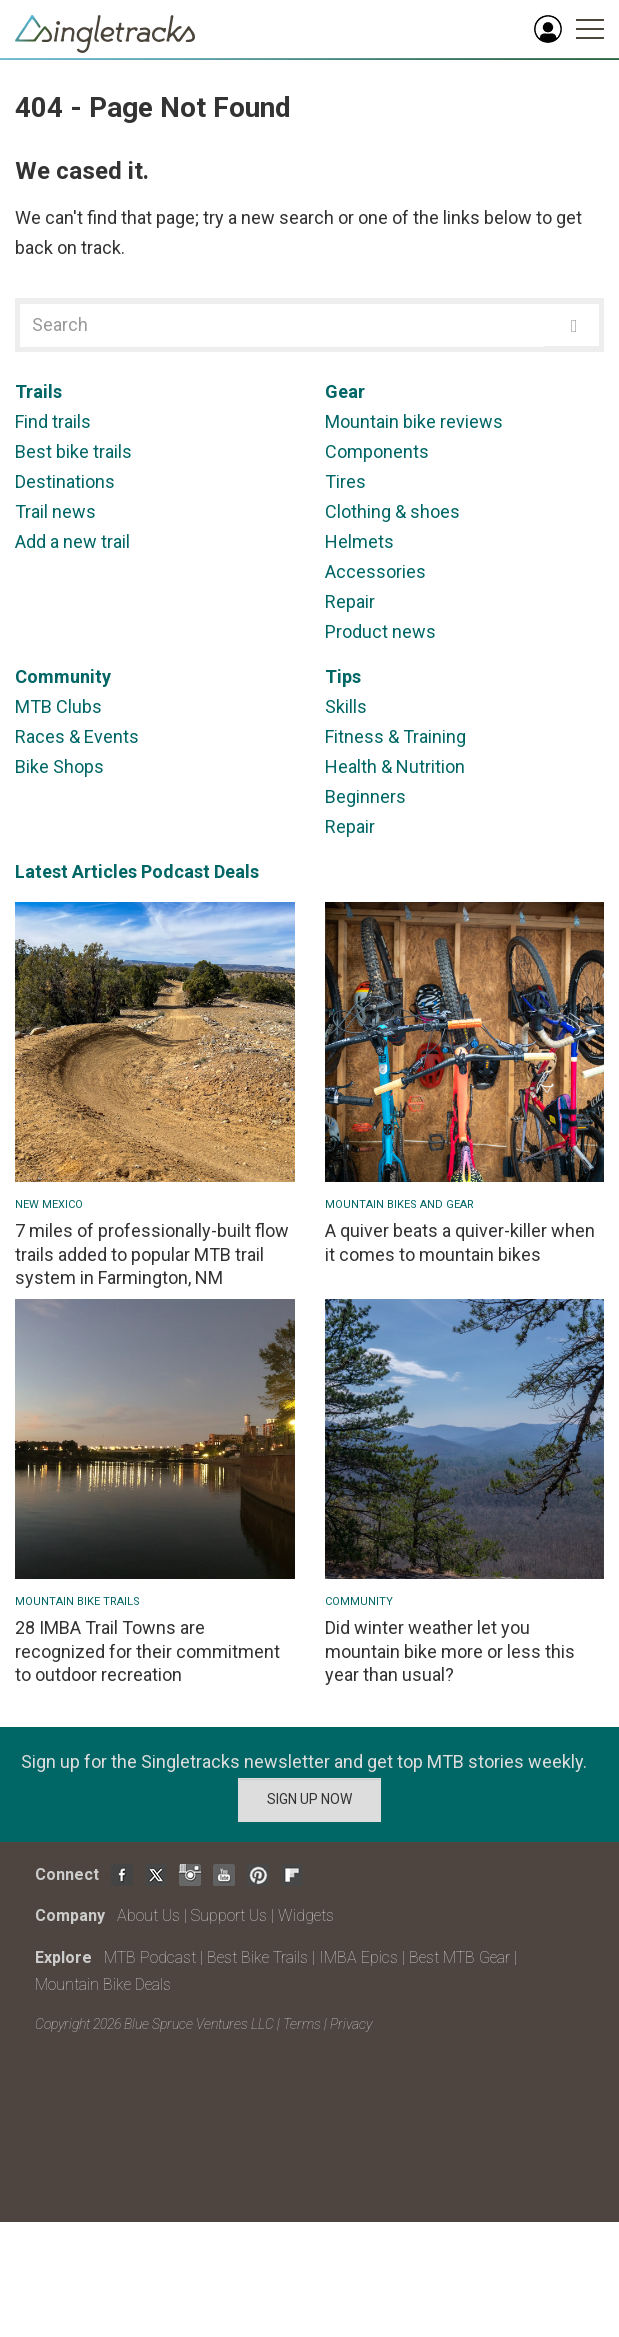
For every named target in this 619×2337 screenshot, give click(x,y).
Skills (346, 706)
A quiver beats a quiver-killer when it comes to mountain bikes (460, 1242)
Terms (302, 2024)
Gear (345, 391)
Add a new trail (72, 541)
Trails (38, 391)
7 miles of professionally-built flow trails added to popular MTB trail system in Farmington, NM (152, 1254)
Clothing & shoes (392, 511)
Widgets (306, 1915)
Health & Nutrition (395, 766)
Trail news (55, 511)
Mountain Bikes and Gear (399, 1204)
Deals (236, 871)
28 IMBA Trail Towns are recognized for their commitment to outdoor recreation (147, 1651)
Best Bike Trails (257, 1957)
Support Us (229, 1915)
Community (63, 676)
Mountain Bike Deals (103, 1984)
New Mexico (49, 1204)
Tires (345, 481)
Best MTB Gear (459, 1957)
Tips (343, 676)
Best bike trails (73, 451)
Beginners (365, 796)
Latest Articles (76, 871)
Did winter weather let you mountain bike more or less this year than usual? (450, 1651)
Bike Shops (59, 766)
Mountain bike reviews (414, 421)
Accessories (375, 571)
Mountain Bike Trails (77, 1601)
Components (377, 451)
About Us (148, 1915)
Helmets (359, 541)
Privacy (351, 2024)
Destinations (65, 481)
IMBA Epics (358, 1957)
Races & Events (77, 736)
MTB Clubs (58, 706)
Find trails (53, 421)
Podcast (175, 871)
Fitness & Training (395, 736)
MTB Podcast (150, 1957)
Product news (380, 631)
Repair (350, 601)
